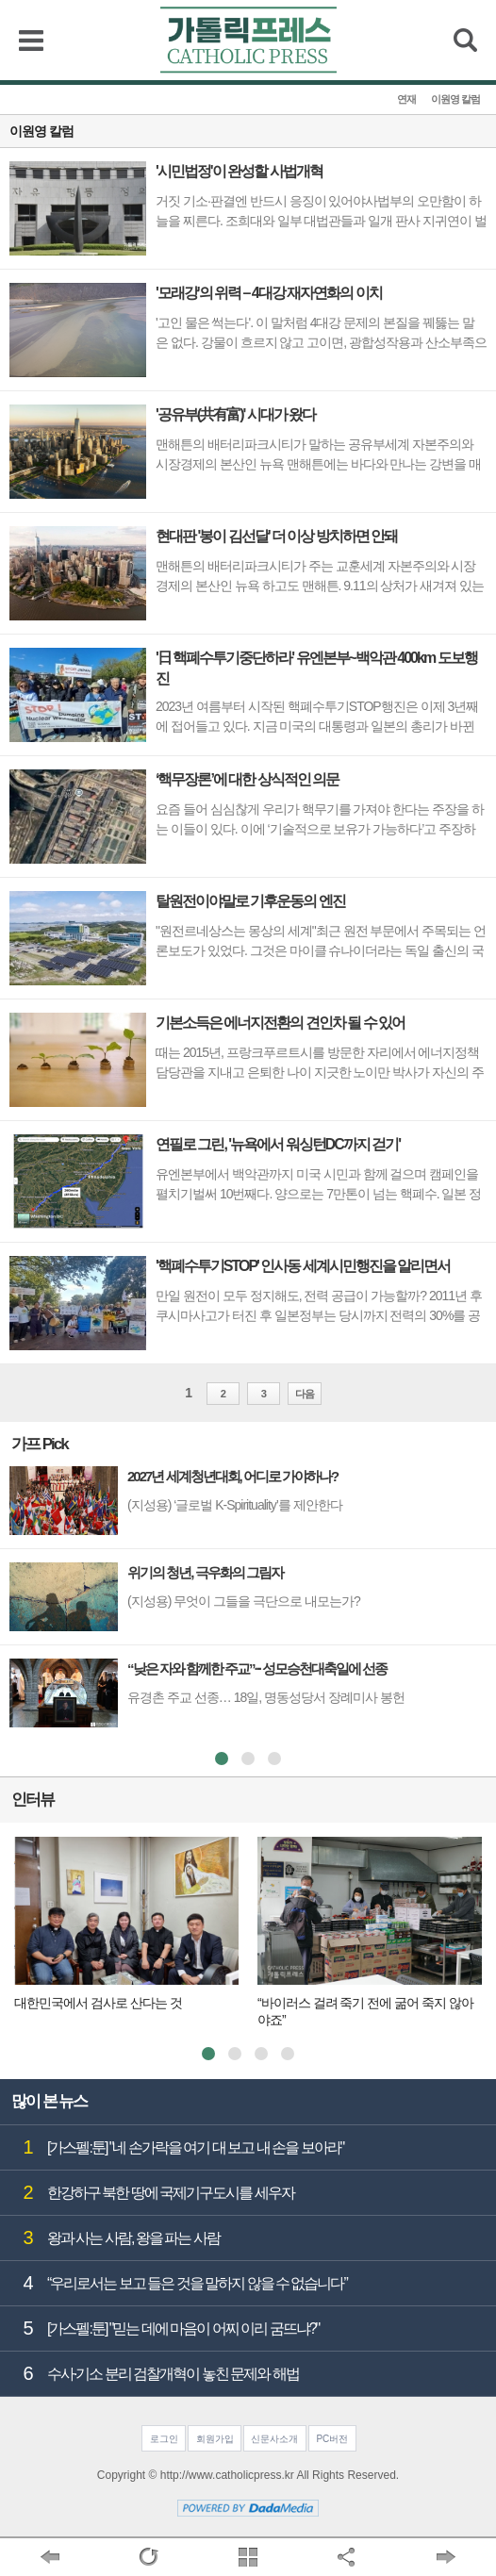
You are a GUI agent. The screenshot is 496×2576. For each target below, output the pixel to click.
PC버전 (332, 2439)
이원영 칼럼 (455, 99)
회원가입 (215, 2439)
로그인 (164, 2439)
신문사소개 (274, 2439)
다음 (304, 1393)
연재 (406, 99)
